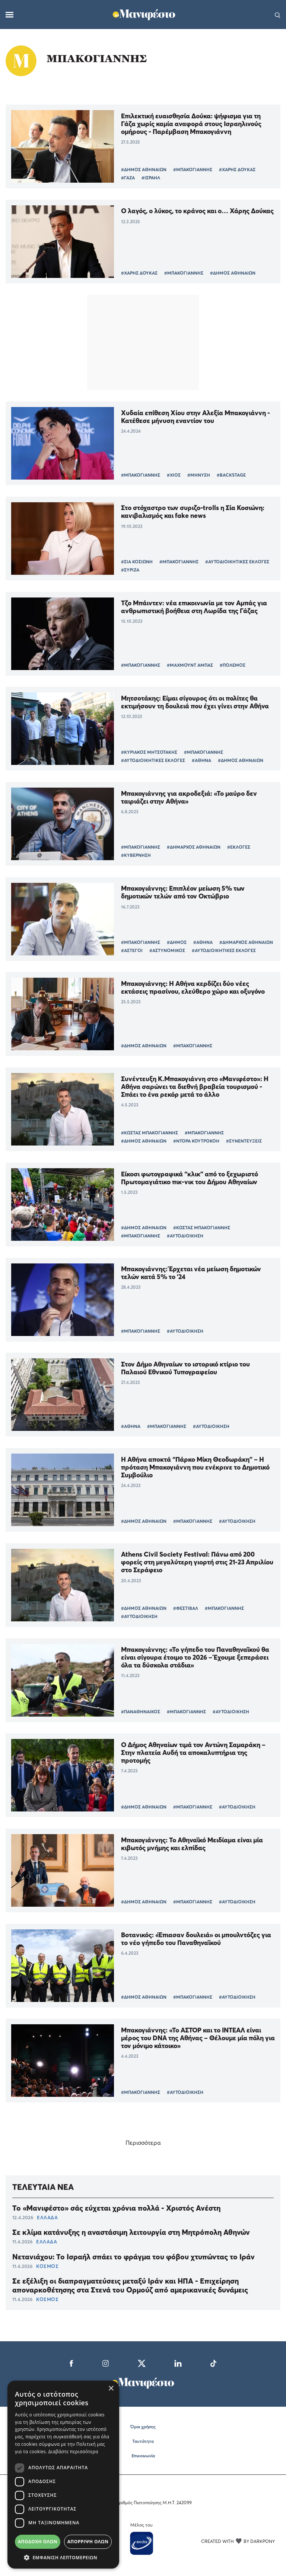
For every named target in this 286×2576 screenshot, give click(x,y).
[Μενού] (9, 15)
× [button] (111, 2388)
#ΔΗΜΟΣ (177, 942)
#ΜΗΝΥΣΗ (198, 475)
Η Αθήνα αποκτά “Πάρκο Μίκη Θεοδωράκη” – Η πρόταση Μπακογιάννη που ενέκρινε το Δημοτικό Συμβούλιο (195, 1467)
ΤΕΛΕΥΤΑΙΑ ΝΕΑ (43, 2187)
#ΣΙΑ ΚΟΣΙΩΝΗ (137, 561)
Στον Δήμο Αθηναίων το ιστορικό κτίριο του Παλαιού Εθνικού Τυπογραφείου (185, 1368)
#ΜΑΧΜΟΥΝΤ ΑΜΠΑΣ (190, 665)
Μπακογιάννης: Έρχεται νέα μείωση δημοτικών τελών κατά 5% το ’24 (191, 1273)
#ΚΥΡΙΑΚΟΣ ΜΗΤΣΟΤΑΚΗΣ (149, 752)
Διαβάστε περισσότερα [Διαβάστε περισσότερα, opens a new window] (73, 2451)
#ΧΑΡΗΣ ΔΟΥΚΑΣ (237, 169)
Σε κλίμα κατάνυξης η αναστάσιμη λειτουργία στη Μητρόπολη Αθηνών (131, 2232)
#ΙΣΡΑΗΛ (151, 177)
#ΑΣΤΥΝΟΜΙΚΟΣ (167, 950)
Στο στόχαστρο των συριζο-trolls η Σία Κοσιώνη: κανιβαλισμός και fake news (192, 511)
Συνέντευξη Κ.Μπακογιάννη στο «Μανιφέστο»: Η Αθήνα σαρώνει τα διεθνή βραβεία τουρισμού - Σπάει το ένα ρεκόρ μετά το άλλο (194, 1086)
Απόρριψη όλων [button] (87, 2541)
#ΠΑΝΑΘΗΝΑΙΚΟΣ (140, 1711)
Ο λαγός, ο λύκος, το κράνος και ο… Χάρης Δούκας (197, 211)
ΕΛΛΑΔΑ (47, 2217)
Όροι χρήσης (143, 2426)
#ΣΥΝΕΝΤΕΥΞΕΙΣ (244, 1141)
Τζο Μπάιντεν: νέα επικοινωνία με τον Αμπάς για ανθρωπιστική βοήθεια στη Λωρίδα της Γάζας (194, 607)
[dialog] (63, 2475)
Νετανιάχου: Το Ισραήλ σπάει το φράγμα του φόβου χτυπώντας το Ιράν (133, 2256)
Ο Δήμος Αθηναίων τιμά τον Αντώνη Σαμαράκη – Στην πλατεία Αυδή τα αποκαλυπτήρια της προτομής (193, 1752)
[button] (63, 2557)
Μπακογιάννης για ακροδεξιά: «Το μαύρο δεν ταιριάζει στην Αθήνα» (189, 797)
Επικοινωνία (143, 2455)
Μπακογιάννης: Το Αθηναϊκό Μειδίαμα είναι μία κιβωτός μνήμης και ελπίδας (192, 1844)
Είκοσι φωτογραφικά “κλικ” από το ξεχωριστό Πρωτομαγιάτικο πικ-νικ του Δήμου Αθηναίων (189, 1178)
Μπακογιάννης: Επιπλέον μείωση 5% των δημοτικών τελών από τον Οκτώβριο (183, 892)
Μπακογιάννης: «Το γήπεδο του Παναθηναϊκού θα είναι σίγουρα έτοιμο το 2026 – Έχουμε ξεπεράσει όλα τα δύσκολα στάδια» (195, 1657)
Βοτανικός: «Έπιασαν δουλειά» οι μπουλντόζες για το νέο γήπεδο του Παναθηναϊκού (196, 1939)
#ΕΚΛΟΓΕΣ (238, 847)
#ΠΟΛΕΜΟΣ (232, 665)
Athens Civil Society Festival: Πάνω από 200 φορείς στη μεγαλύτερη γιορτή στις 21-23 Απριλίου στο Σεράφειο (197, 1562)
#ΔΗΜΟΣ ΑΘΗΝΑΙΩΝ (143, 169)
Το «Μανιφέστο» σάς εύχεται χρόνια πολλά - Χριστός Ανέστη (116, 2208)
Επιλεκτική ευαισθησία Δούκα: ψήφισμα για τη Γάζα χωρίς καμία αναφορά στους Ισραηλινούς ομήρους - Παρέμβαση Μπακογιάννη (191, 123)
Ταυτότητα (142, 2441)
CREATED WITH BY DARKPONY (238, 2541)
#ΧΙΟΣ (174, 475)
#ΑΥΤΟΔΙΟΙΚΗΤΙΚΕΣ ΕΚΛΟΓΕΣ (237, 561)
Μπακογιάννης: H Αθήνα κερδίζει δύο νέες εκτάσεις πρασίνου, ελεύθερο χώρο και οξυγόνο (193, 987)
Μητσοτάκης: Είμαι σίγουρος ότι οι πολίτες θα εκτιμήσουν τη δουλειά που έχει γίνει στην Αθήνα (195, 702)
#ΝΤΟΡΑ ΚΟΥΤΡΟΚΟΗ (196, 1141)
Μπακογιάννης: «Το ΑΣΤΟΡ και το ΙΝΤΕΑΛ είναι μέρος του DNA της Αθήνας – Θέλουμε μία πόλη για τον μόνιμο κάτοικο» (198, 2038)
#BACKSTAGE (231, 475)
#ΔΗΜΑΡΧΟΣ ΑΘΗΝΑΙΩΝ (193, 847)
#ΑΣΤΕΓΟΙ (132, 950)
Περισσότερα (143, 2142)
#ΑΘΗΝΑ (201, 760)
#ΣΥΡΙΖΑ (130, 570)
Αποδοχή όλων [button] (37, 2541)
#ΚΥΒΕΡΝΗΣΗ (136, 855)
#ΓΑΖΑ (128, 177)
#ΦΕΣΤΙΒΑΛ (185, 1608)
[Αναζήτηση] (277, 14)
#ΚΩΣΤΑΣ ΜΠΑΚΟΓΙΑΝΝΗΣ (149, 1132)
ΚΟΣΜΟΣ (47, 2266)
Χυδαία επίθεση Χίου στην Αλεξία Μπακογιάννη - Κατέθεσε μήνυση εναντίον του (195, 416)
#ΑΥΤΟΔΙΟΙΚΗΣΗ (185, 1236)
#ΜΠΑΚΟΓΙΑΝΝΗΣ (192, 169)
